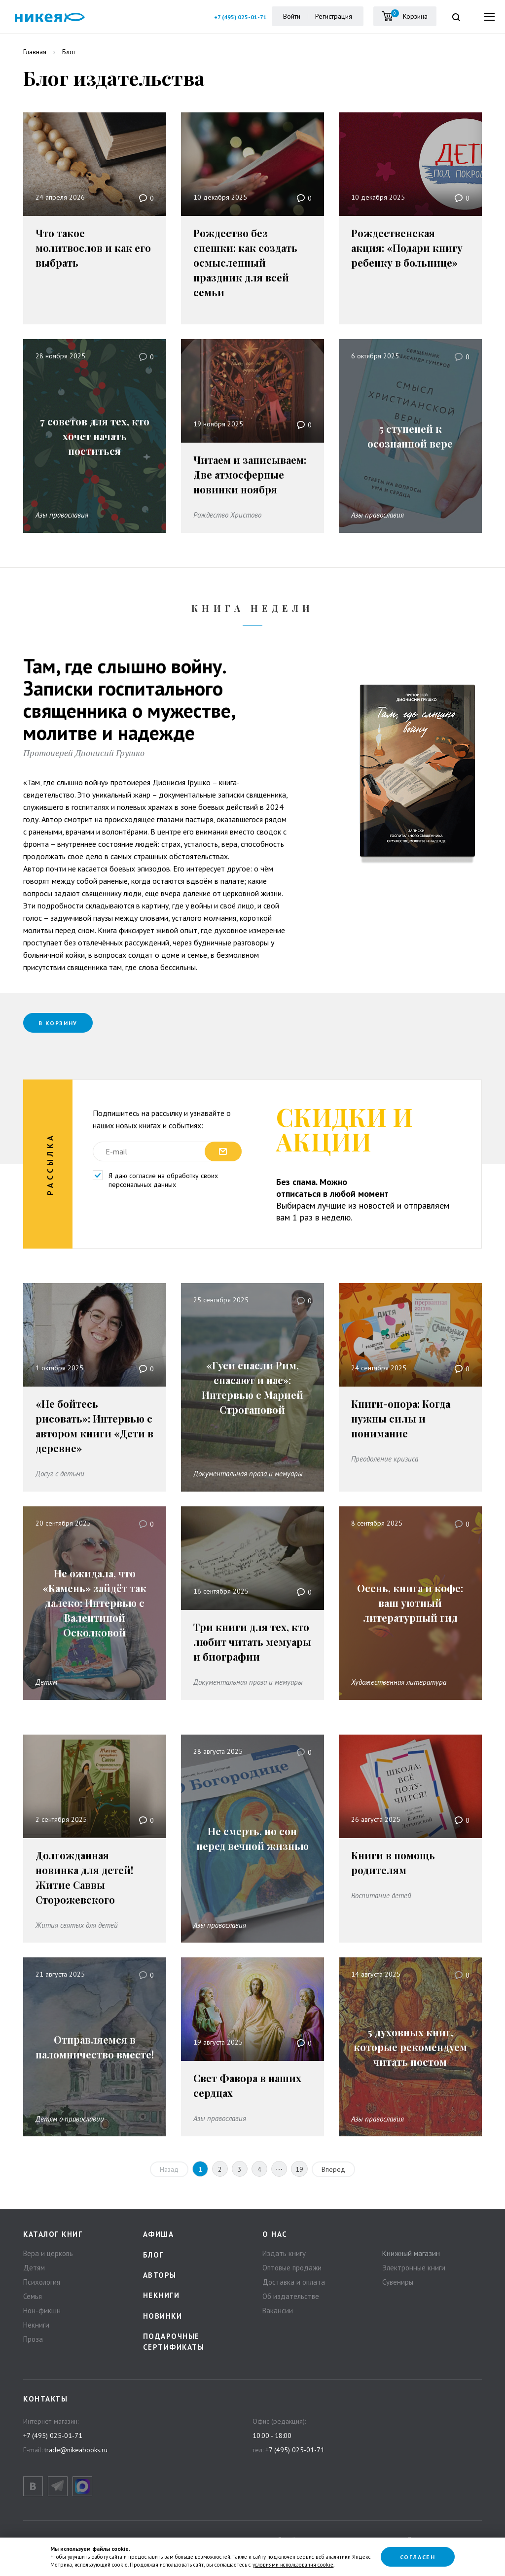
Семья (32, 2295)
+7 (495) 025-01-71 (239, 17)
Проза (33, 2338)
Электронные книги (413, 2267)
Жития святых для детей (77, 1924)
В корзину (60, 1023)
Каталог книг (52, 2234)
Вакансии (277, 2310)
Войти (290, 16)
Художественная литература (398, 1682)
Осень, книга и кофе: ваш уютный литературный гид (410, 1602)
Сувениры (397, 2281)
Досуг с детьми (60, 1473)
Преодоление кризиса (384, 1458)
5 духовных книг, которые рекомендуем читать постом (410, 2046)
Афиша (158, 2234)
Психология (41, 2281)
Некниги (36, 2324)
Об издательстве (290, 2295)
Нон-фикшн (42, 2310)
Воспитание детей (381, 1895)
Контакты (45, 2398)
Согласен (417, 2557)
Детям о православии (70, 2118)
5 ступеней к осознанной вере (410, 436)
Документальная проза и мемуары (248, 1473)
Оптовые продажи (292, 2267)
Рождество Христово (227, 515)
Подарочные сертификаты (174, 2341)
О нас (275, 2234)
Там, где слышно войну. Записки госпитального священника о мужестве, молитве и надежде (129, 699)
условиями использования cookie (292, 2564)
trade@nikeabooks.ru (76, 2449)
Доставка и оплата (293, 2281)
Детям (46, 1682)
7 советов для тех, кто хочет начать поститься (94, 436)
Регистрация (332, 16)
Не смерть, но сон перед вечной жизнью (252, 1838)
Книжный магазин (411, 2253)
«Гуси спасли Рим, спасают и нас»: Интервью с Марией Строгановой (252, 1387)
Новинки (162, 2316)
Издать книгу (284, 2253)
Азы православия (62, 515)
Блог (153, 2254)
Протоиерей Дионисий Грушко (83, 753)
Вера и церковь (48, 2253)
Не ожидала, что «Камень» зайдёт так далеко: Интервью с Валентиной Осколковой (94, 1602)
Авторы (160, 2275)
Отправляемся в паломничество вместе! (95, 2047)
